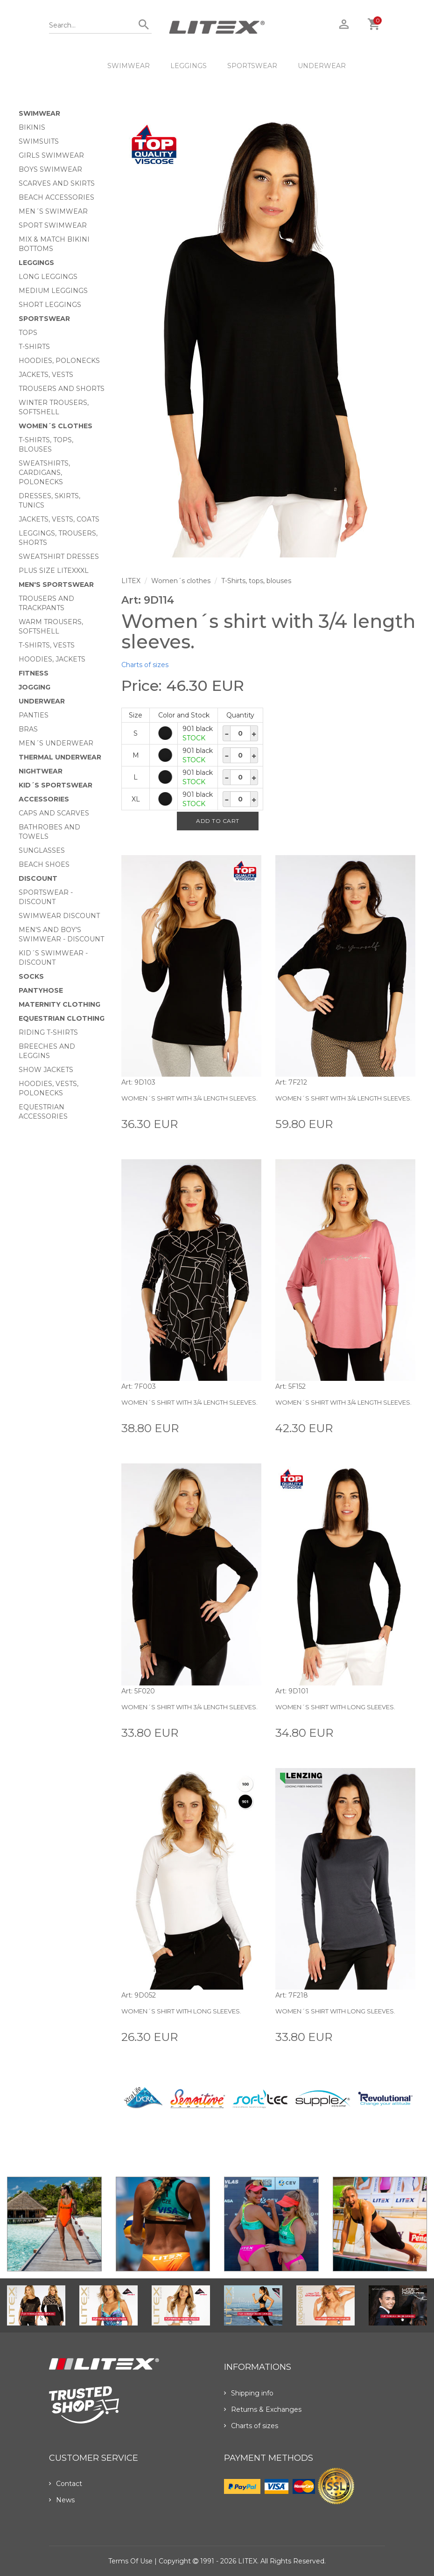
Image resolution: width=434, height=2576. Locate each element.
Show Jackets (46, 1069)
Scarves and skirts (57, 183)
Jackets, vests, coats (59, 519)
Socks (31, 976)
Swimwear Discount (59, 916)
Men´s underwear (56, 743)
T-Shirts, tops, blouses (256, 581)
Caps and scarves (54, 813)
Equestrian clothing (62, 1018)
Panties (34, 715)
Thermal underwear (60, 757)
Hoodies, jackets (52, 659)
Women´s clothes (55, 426)
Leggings (188, 66)
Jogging (34, 687)
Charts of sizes (144, 665)
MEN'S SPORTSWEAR (56, 584)
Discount (38, 878)
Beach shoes (44, 864)
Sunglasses (42, 850)
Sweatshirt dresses (59, 556)
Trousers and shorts (62, 388)
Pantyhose (41, 990)
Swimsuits (39, 141)
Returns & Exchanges (262, 2409)
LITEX (130, 581)
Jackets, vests (46, 374)
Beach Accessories (56, 197)
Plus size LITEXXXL (54, 570)
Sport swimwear (53, 225)
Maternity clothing (59, 1004)
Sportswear (252, 66)
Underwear (322, 66)
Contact (65, 2483)
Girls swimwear (51, 155)
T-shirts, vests (47, 645)
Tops (28, 332)
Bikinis (32, 127)
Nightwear (41, 771)
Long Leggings (48, 276)
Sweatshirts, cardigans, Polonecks (44, 472)
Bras (28, 729)
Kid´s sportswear (55, 785)
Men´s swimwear (53, 211)
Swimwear (128, 66)
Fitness (34, 673)
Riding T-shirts (48, 1032)
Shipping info (248, 2393)
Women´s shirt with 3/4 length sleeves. (189, 1098)
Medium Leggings (53, 290)
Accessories (44, 799)
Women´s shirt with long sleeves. (335, 1707)
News (62, 2500)
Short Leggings (50, 304)
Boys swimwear (50, 169)
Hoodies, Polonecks (59, 360)
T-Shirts (34, 346)
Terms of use (130, 2561)
